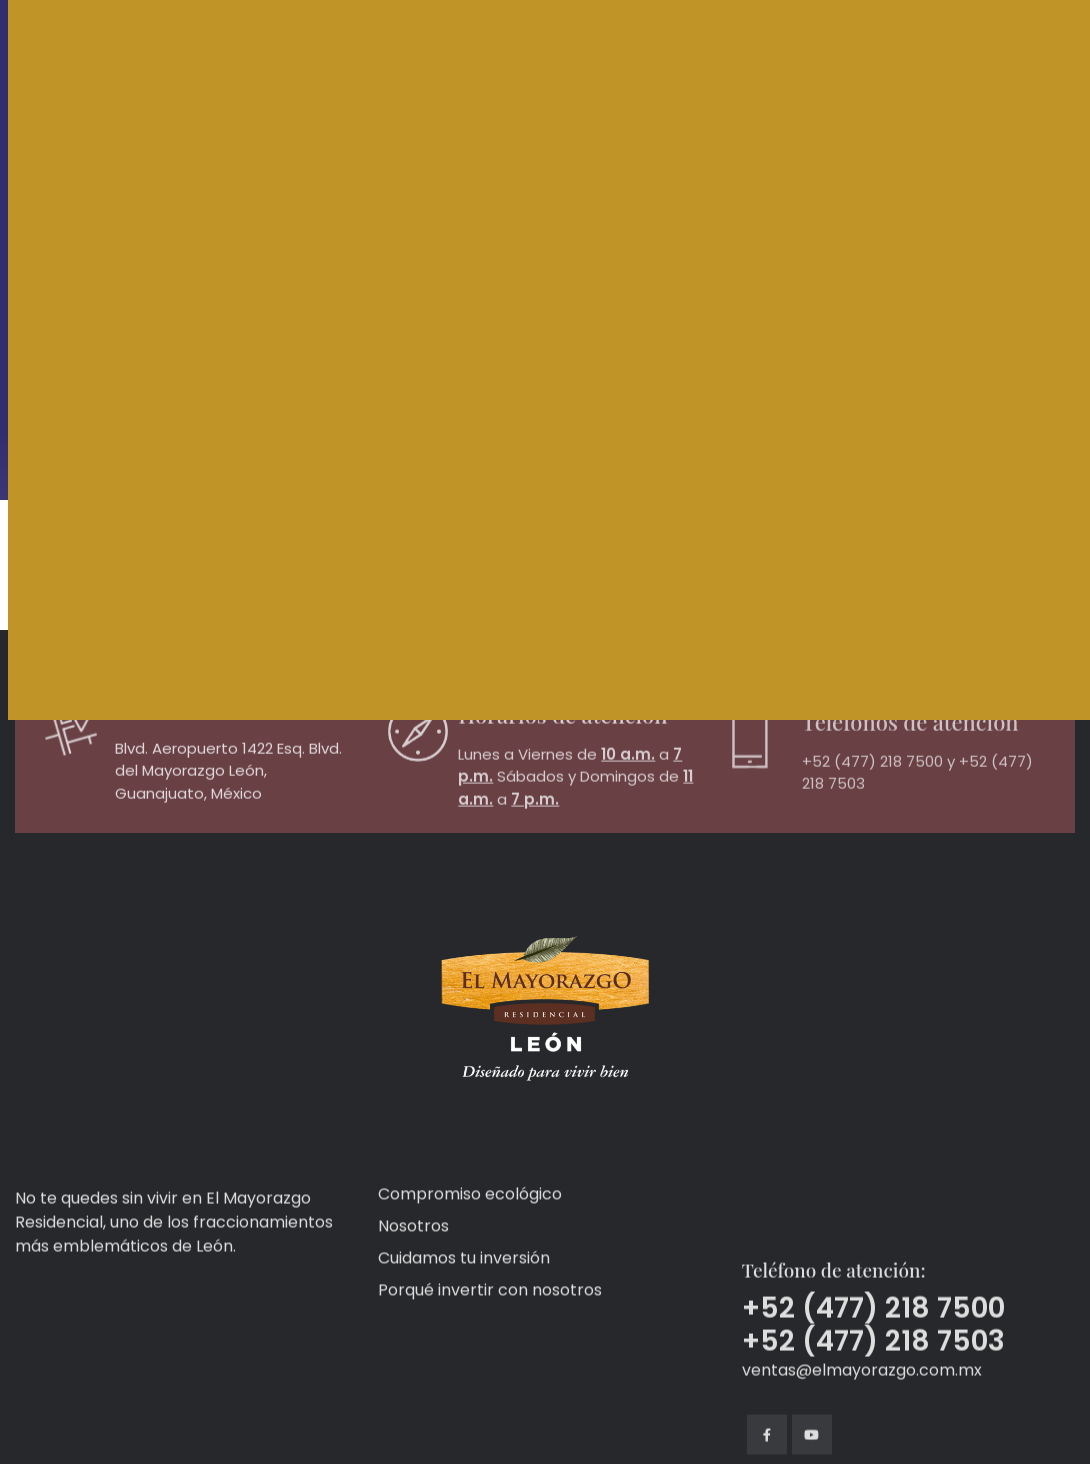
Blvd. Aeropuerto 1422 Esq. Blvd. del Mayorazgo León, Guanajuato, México (228, 809)
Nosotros (413, 1320)
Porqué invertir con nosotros (490, 1384)
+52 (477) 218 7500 (872, 811)
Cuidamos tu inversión (464, 1352)
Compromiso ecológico (470, 1288)
